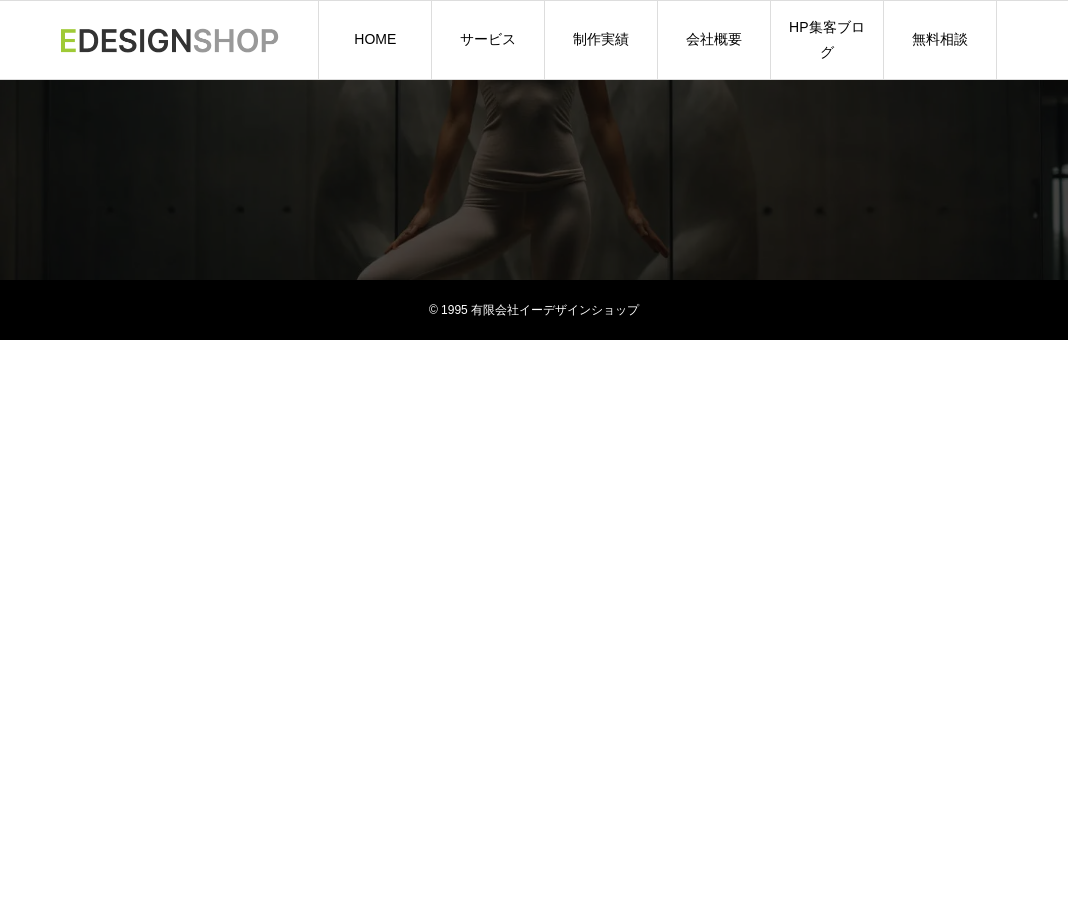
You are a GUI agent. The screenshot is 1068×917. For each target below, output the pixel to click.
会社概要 (714, 39)
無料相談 (940, 39)
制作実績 (601, 39)
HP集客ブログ (826, 39)
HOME (375, 39)
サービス (488, 39)
